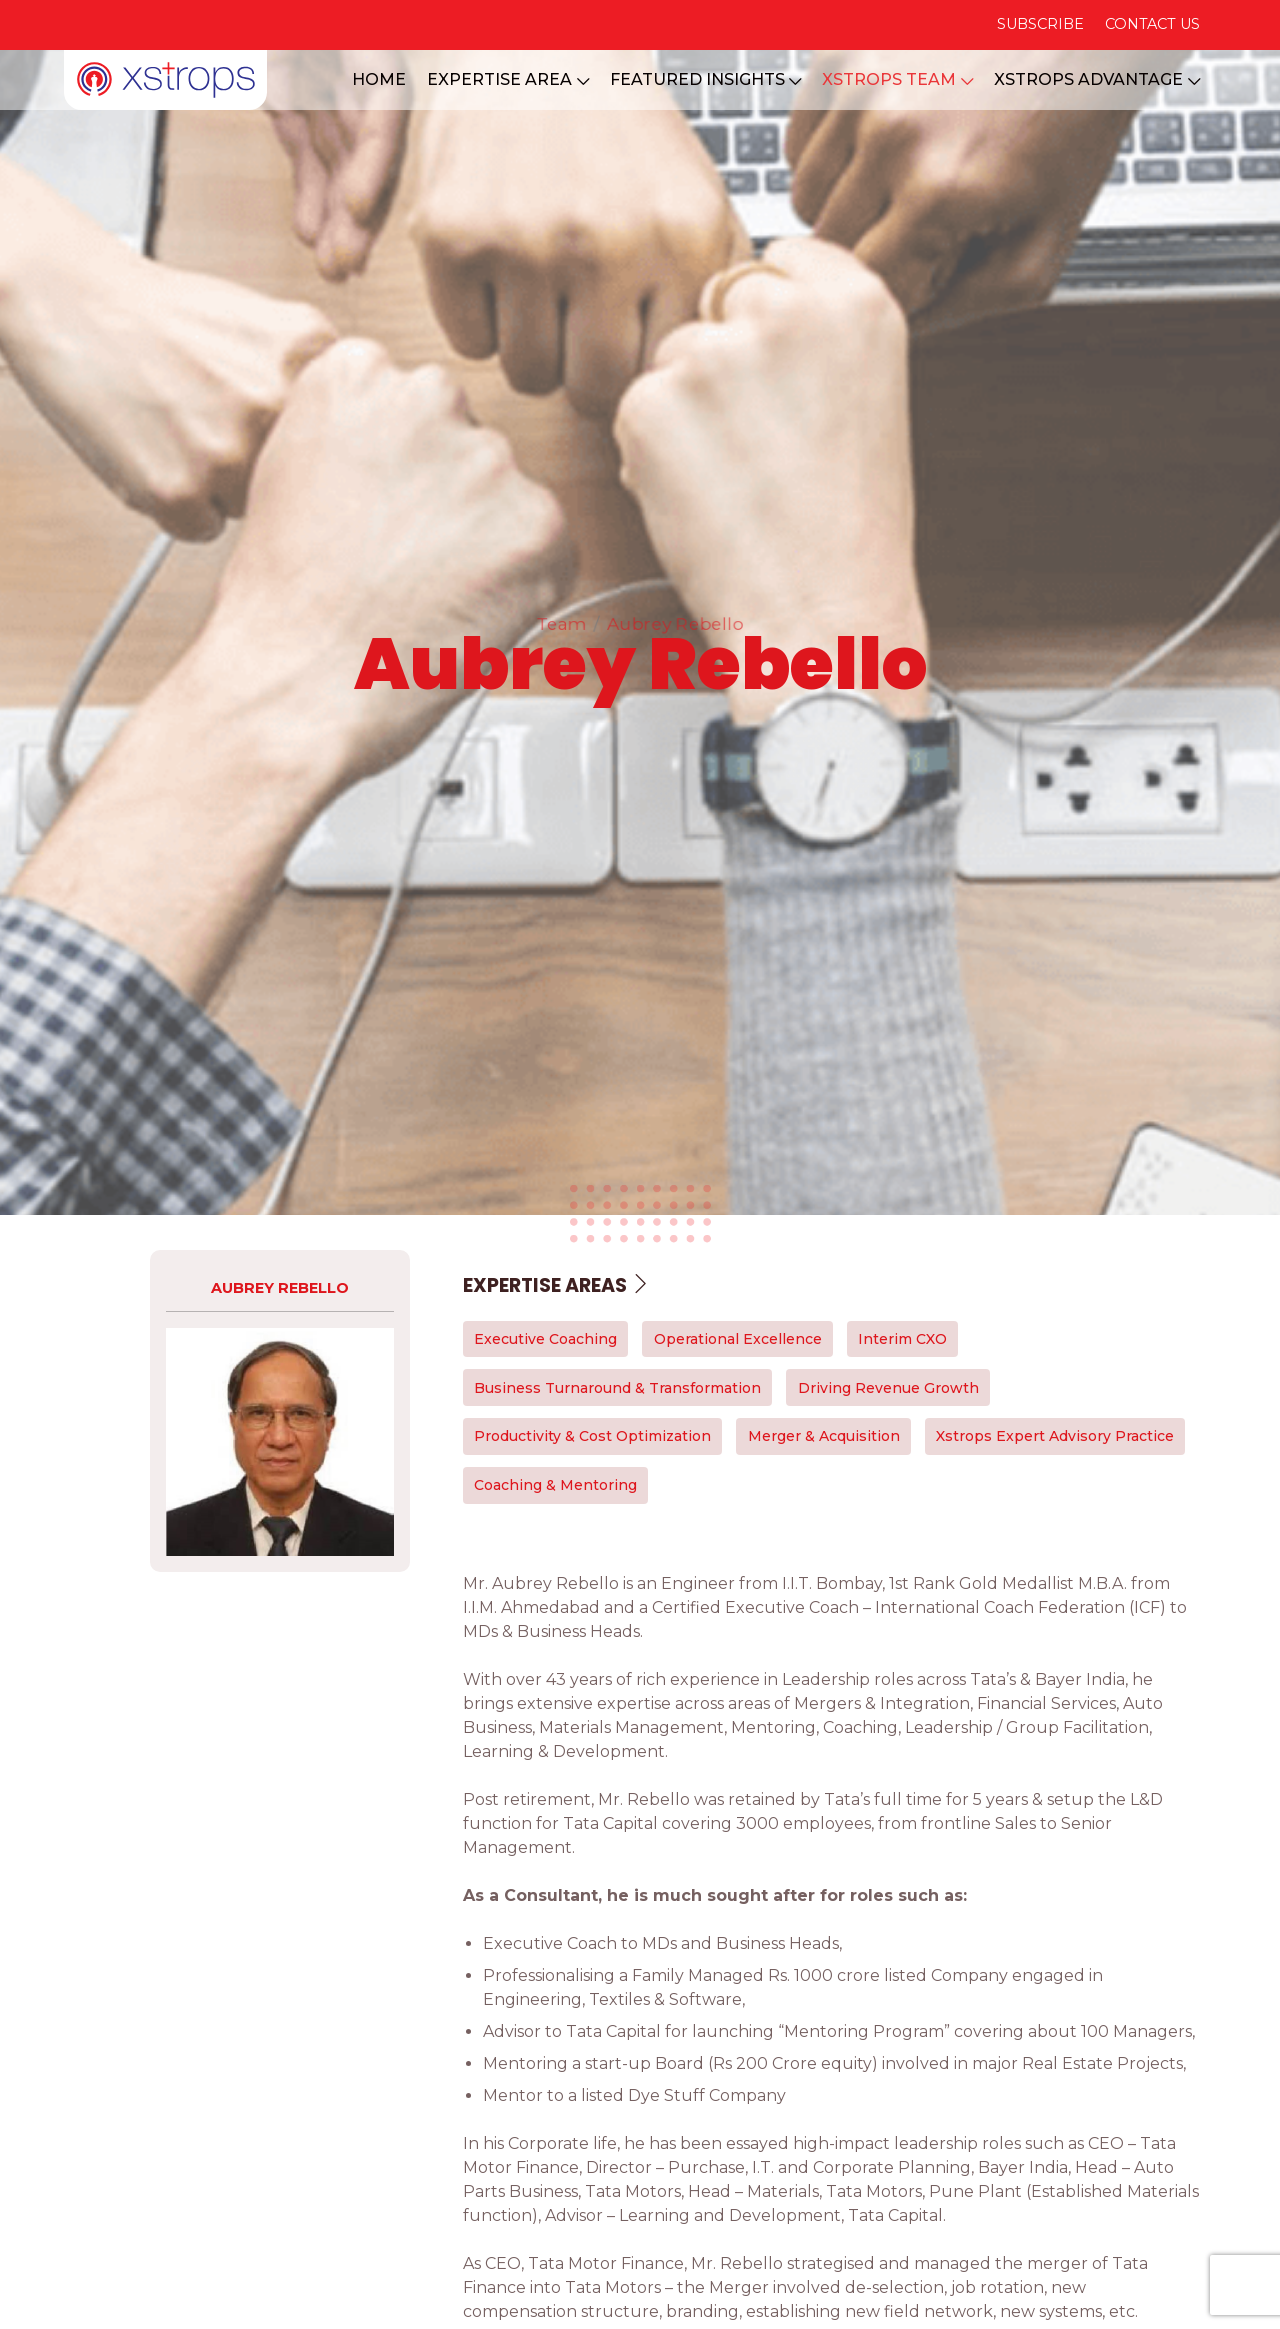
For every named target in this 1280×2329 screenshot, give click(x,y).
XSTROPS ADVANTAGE (1097, 79)
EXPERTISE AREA (508, 79)
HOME (379, 79)
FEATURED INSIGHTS (706, 79)
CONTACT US (1152, 24)
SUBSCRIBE (1040, 24)
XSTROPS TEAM (897, 79)
